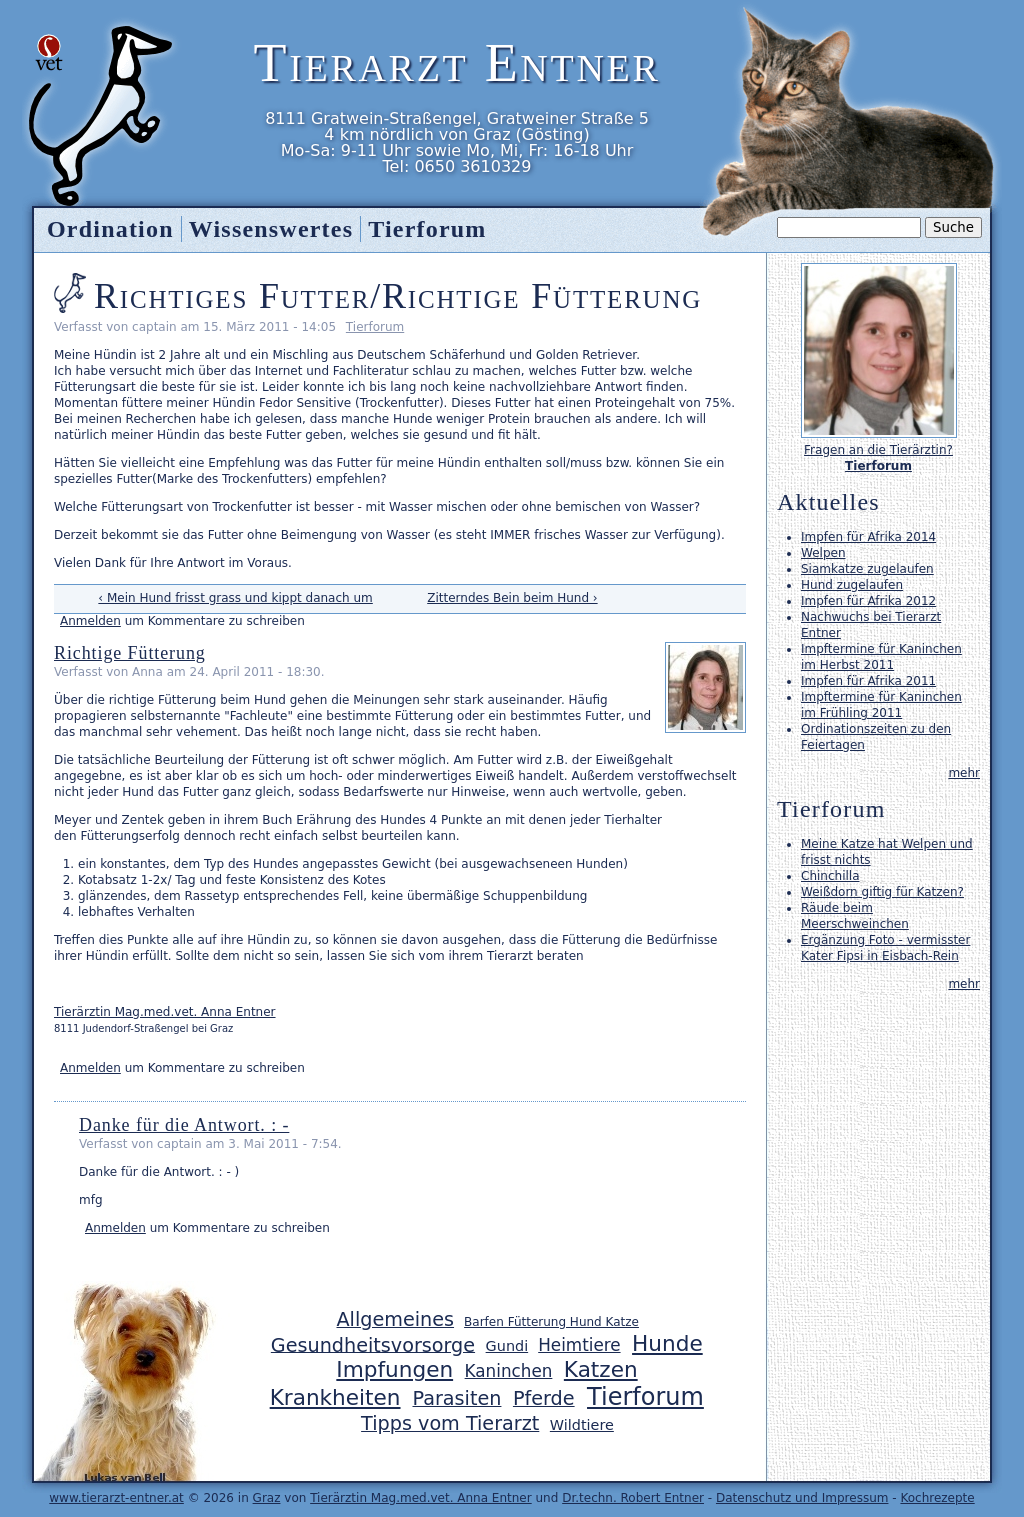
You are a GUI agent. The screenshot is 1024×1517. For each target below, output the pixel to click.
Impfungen (394, 1369)
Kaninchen (509, 1371)
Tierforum (375, 327)
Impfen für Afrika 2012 (868, 601)
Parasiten (457, 1398)
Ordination (110, 229)
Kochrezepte (937, 1498)
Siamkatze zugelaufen (867, 569)
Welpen (823, 553)
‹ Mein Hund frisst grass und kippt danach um (235, 598)
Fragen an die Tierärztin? (878, 450)
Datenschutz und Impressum (802, 1498)
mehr (964, 773)
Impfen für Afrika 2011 (868, 681)
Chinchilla (830, 876)
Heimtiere (579, 1345)
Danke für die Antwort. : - (184, 1125)
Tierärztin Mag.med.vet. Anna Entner (165, 1012)
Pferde (544, 1398)
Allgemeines (395, 1319)
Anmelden (90, 621)
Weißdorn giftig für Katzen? (882, 892)
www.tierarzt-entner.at (116, 1498)
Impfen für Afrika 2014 (868, 537)
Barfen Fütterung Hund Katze (551, 1322)
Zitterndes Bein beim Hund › (512, 598)
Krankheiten (335, 1397)
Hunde (667, 1343)
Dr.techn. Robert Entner (633, 1498)
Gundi (507, 1346)
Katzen (601, 1369)
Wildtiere (582, 1425)
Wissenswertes (271, 229)
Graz (267, 1498)
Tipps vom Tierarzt (450, 1423)
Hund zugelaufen (852, 585)
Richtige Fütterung (130, 653)
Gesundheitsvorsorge (373, 1344)
